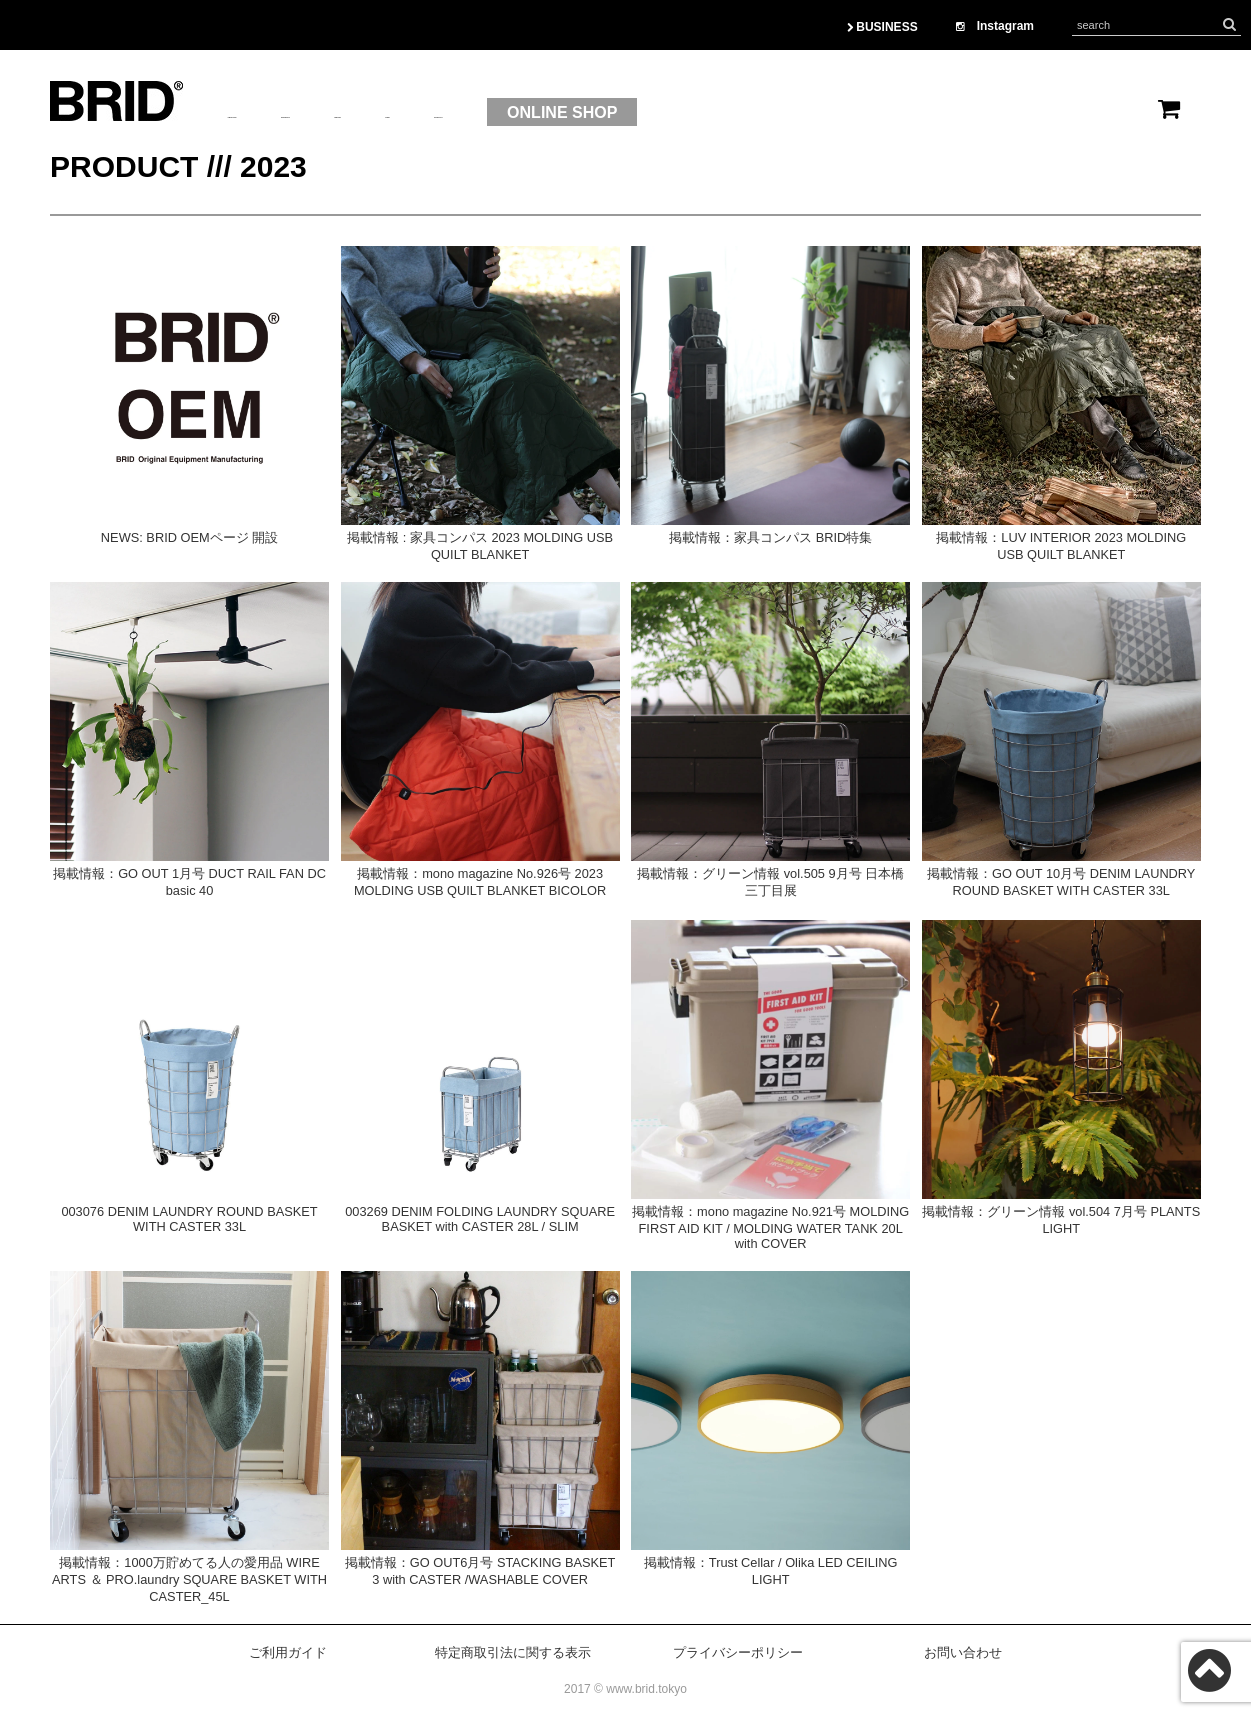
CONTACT (671, 113)
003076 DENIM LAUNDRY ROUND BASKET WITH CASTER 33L (189, 1219)
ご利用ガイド (288, 1652)
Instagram (995, 26)
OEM (576, 113)
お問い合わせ (963, 1652)
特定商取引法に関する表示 (513, 1652)
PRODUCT (384, 113)
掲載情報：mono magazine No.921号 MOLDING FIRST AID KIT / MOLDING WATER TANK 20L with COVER (770, 1227)
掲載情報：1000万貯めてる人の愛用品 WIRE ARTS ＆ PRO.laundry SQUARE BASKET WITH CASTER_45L (189, 1579)
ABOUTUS (267, 113)
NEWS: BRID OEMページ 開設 (189, 537)
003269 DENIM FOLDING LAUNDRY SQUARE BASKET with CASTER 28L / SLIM (480, 1219)
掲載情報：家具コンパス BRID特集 (770, 537)
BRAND (491, 113)
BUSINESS (882, 27)
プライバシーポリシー (738, 1652)
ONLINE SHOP (823, 112)
